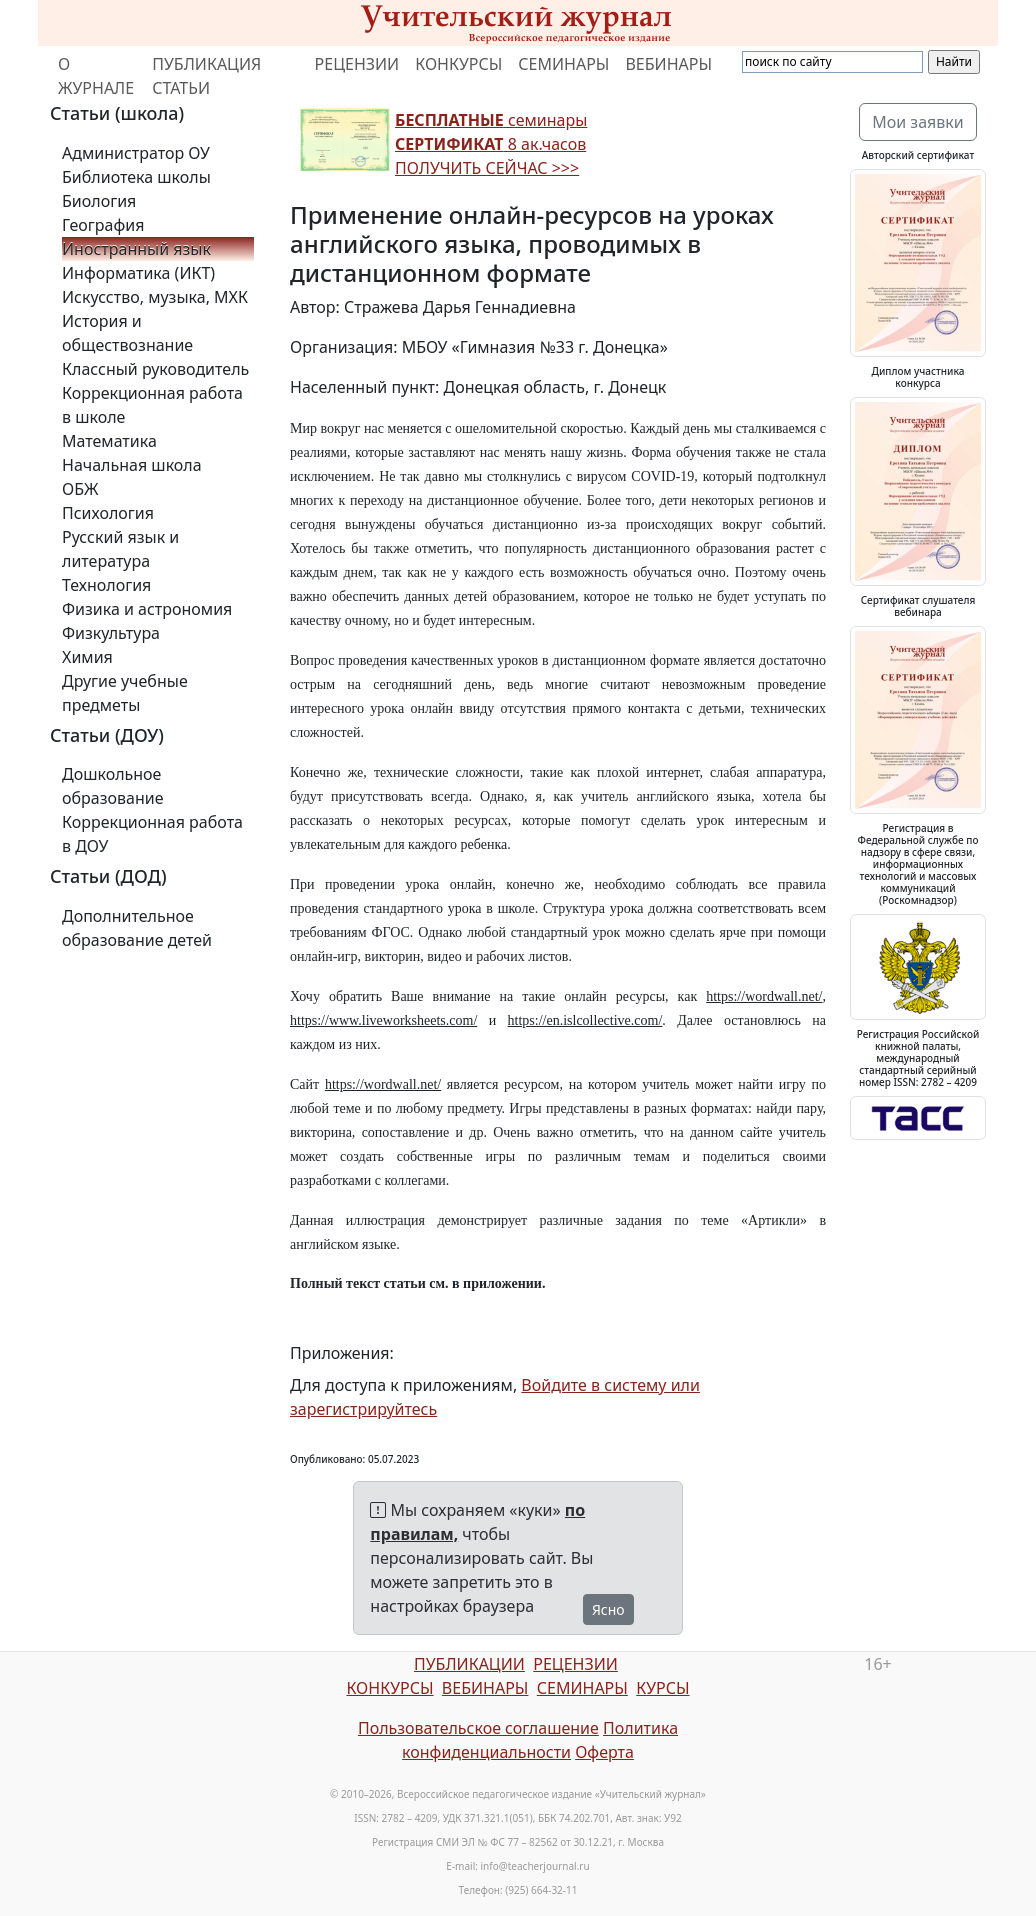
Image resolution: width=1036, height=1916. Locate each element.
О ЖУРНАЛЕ (96, 76)
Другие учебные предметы (125, 693)
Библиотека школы (136, 177)
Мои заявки (918, 122)
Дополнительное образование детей (137, 928)
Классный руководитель (155, 369)
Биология (99, 201)
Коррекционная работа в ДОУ (152, 834)
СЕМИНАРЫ (563, 64)
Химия (87, 657)
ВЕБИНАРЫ (668, 64)
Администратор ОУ (136, 153)
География (103, 225)
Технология (106, 585)
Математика (109, 441)
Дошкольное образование (113, 786)
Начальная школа (132, 465)
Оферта (604, 1752)
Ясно (608, 1609)
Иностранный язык (136, 249)
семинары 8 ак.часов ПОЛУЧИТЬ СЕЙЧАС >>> (491, 144)
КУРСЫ (662, 1688)
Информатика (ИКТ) (138, 273)
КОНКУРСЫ (458, 64)
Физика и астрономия (147, 609)
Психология (108, 513)
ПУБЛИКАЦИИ (469, 1664)
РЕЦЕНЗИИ (357, 64)
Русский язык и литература (120, 549)
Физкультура (111, 633)
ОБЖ (80, 489)
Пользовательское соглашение (478, 1728)
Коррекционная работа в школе (152, 405)
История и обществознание (127, 333)
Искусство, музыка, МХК (155, 297)
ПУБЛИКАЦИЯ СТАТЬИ (206, 76)
